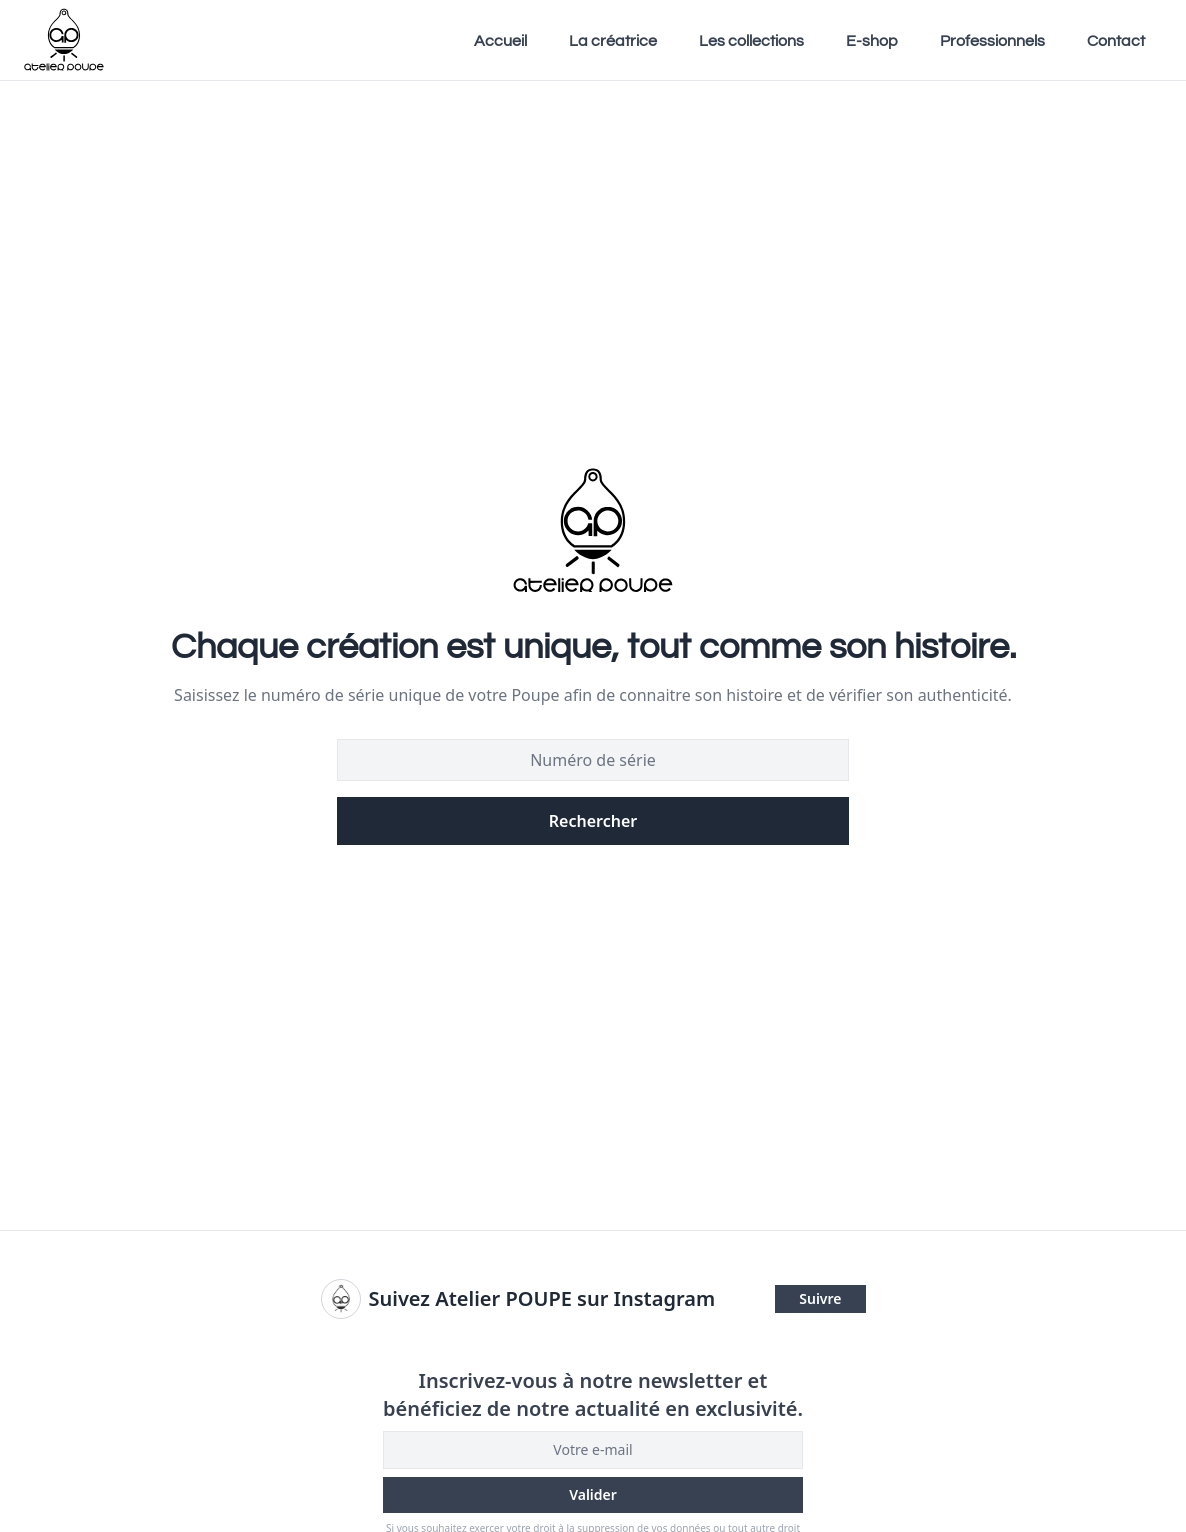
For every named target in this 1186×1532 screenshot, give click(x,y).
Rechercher (593, 821)
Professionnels (992, 41)
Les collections (751, 41)
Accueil (500, 41)
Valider (593, 1494)
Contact (1116, 41)
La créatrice (613, 41)
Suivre (820, 1298)
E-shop (872, 41)
